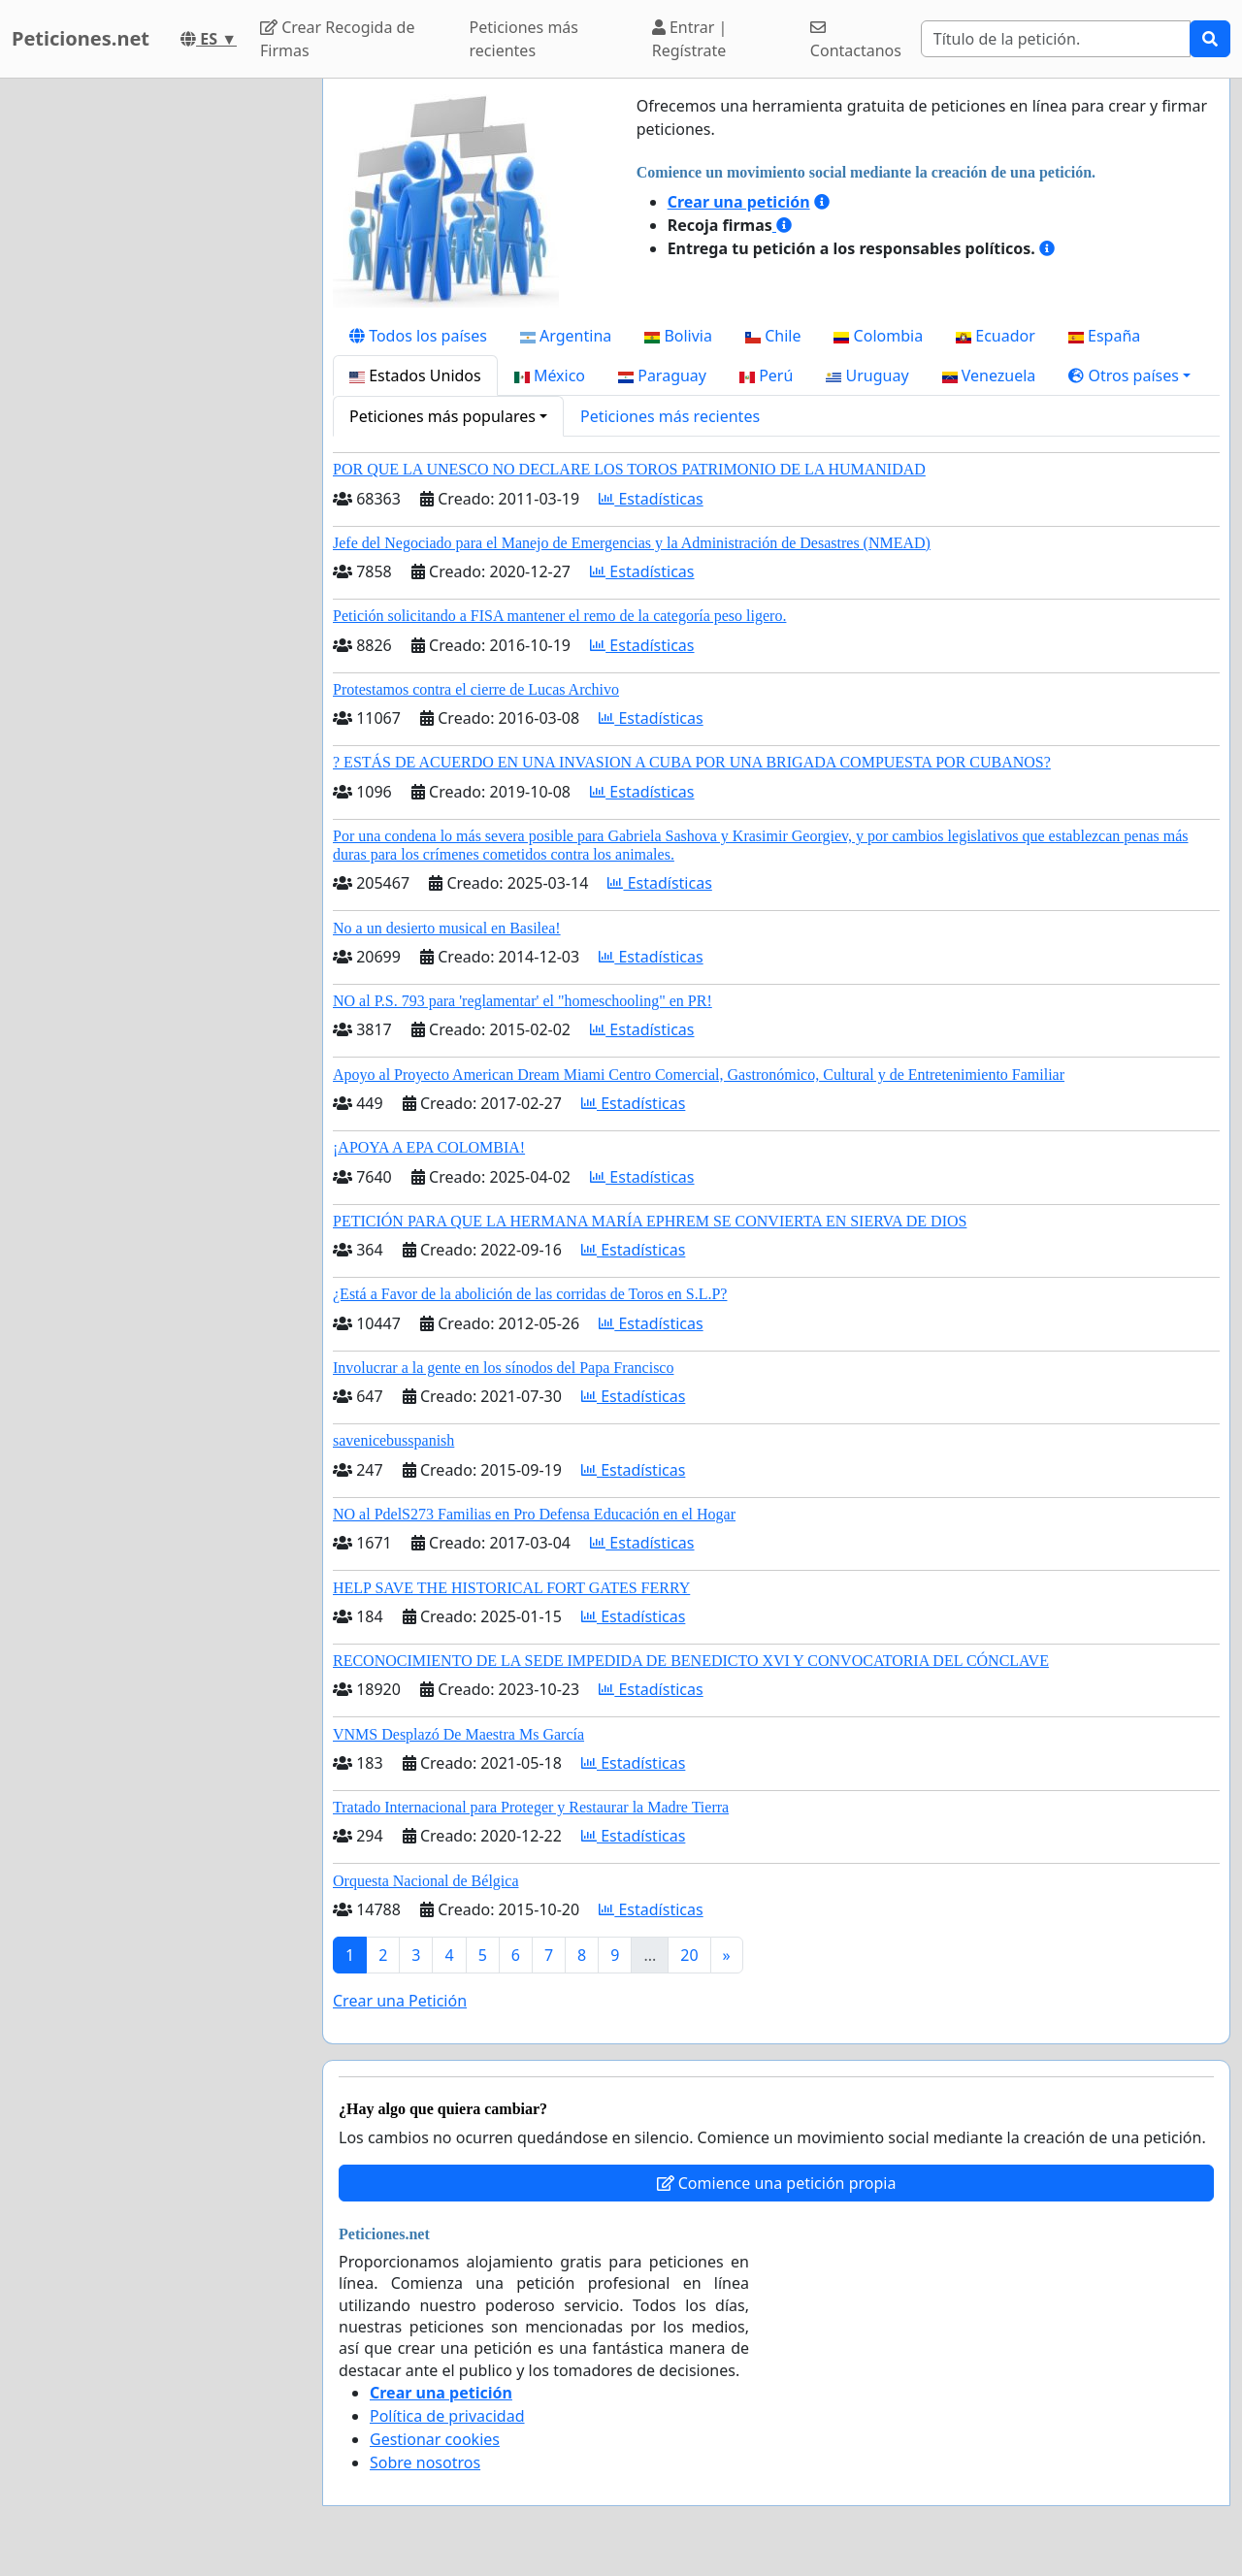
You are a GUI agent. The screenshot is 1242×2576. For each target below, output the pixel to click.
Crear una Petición (400, 2000)
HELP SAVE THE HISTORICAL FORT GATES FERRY (511, 1588)
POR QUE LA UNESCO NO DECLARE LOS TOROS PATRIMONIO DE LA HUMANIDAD (629, 469)
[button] (1129, 375)
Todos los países (418, 335)
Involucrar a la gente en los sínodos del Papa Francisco (503, 1367)
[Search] (1056, 38)
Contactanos (855, 40)
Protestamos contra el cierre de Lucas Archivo (476, 689)
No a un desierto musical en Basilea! (447, 928)
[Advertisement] (155, 370)
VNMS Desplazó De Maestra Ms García (458, 1734)
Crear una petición (739, 201)
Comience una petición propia (777, 2183)
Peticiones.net (80, 38)
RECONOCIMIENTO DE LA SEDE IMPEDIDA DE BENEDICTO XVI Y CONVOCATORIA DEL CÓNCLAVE (691, 1660)
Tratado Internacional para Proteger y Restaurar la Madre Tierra (531, 1807)
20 (689, 1955)
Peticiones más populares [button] (442, 416)
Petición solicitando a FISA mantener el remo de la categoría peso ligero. (559, 615)
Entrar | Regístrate (690, 38)
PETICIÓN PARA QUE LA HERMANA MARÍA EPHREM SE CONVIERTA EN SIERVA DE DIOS (649, 1221)
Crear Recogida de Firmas (337, 38)
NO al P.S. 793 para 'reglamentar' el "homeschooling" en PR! (522, 1001)
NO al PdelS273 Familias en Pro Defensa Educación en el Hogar (534, 1514)
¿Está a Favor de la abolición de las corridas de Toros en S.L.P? (530, 1294)
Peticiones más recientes (524, 38)
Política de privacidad (447, 2416)
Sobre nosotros (425, 2462)
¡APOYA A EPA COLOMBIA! (429, 1147)
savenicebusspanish (393, 1440)
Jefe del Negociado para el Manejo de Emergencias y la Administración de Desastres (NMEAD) (632, 543)
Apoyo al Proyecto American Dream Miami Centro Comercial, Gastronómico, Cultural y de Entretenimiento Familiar (698, 1074)
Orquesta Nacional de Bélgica (425, 1881)
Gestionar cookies (435, 2439)
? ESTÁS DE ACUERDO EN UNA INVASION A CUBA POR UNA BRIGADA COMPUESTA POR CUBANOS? (692, 762)
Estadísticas (651, 498)
